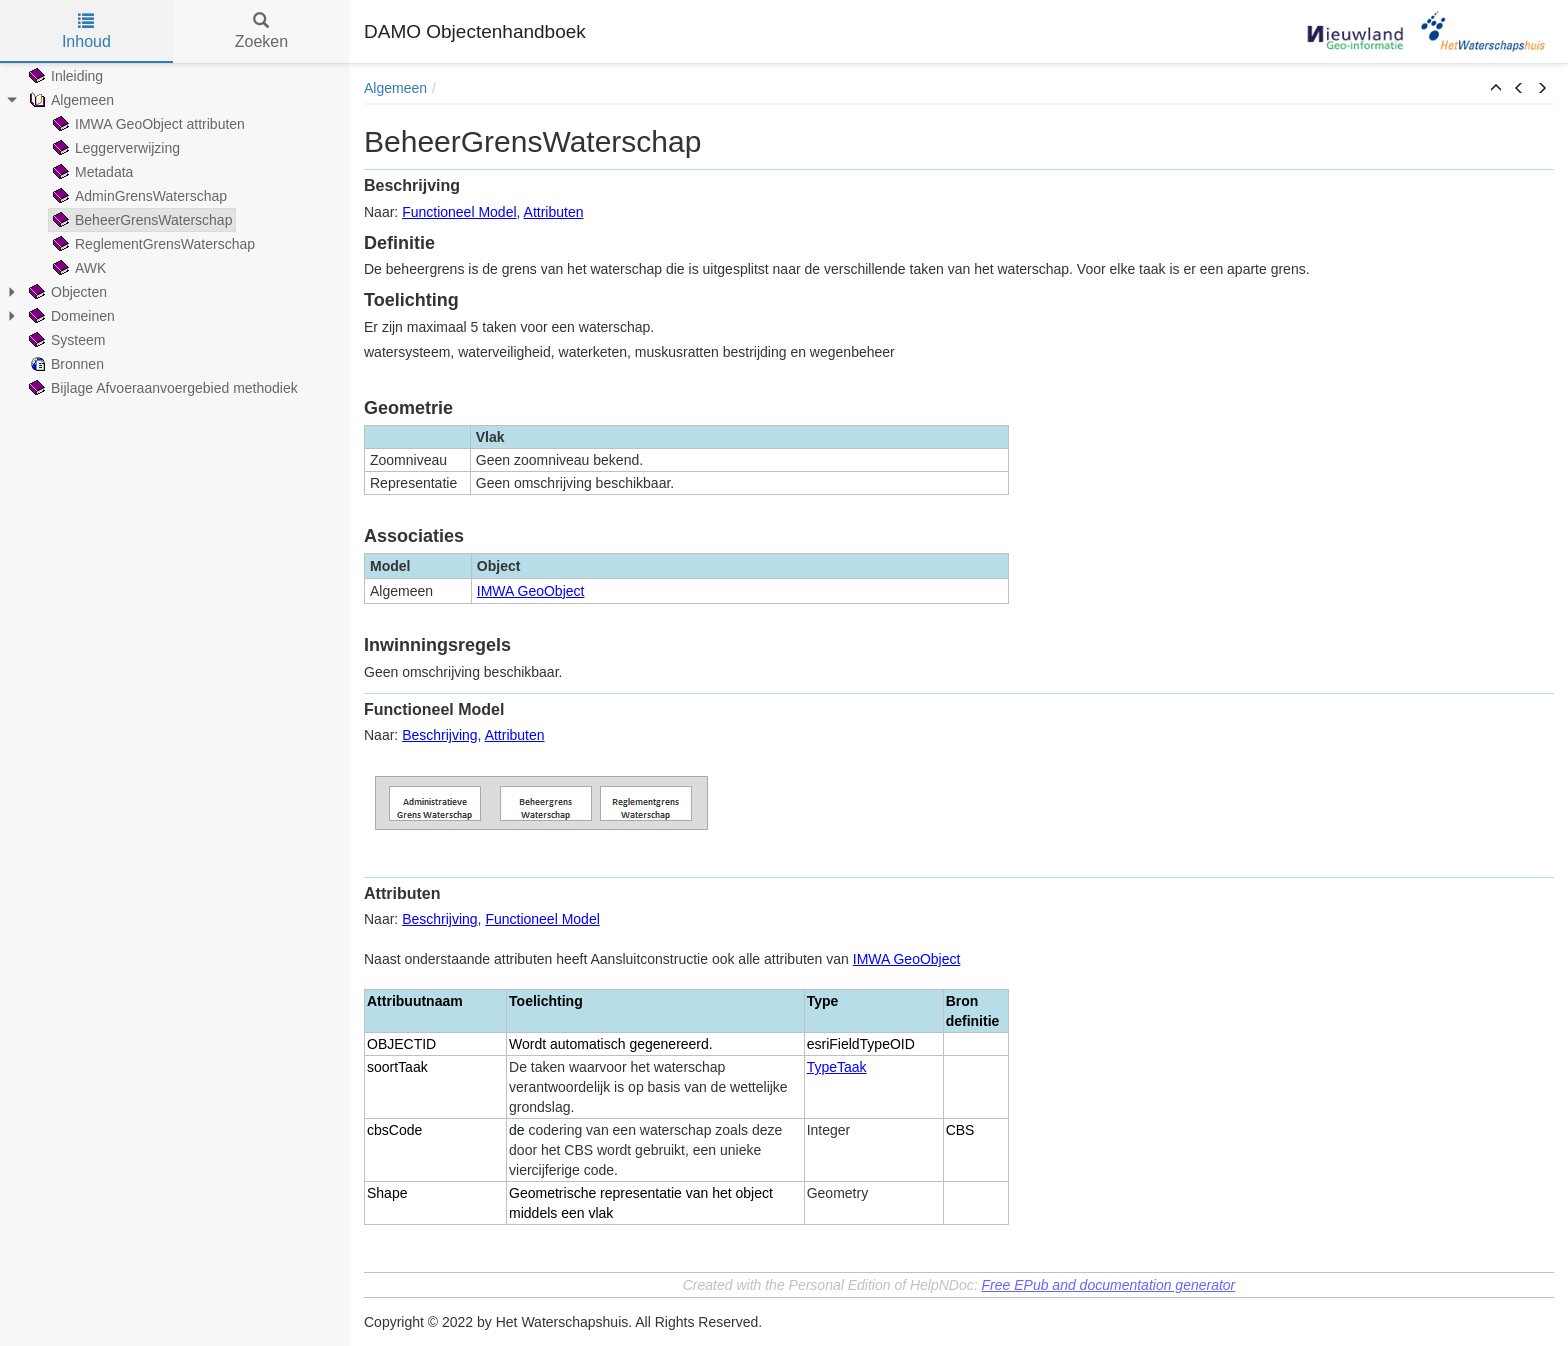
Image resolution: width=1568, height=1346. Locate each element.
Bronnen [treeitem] (64, 364)
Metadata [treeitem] (91, 172)
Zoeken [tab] (261, 31)
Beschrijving (439, 735)
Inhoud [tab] (86, 31)
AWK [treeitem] (77, 268)
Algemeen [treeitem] (69, 100)
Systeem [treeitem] (65, 340)
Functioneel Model (459, 212)
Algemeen (395, 88)
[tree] (175, 232)
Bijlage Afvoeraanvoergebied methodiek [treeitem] (161, 388)
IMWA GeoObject (531, 591)
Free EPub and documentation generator (1109, 1285)
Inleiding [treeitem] (64, 76)
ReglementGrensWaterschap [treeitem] (152, 244)
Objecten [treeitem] (66, 292)
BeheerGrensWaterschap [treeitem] (140, 220)
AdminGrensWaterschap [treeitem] (138, 196)
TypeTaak (837, 1067)
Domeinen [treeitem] (70, 316)
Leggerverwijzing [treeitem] (114, 148)
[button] (1496, 89)
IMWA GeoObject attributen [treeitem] (147, 124)
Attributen (554, 212)
